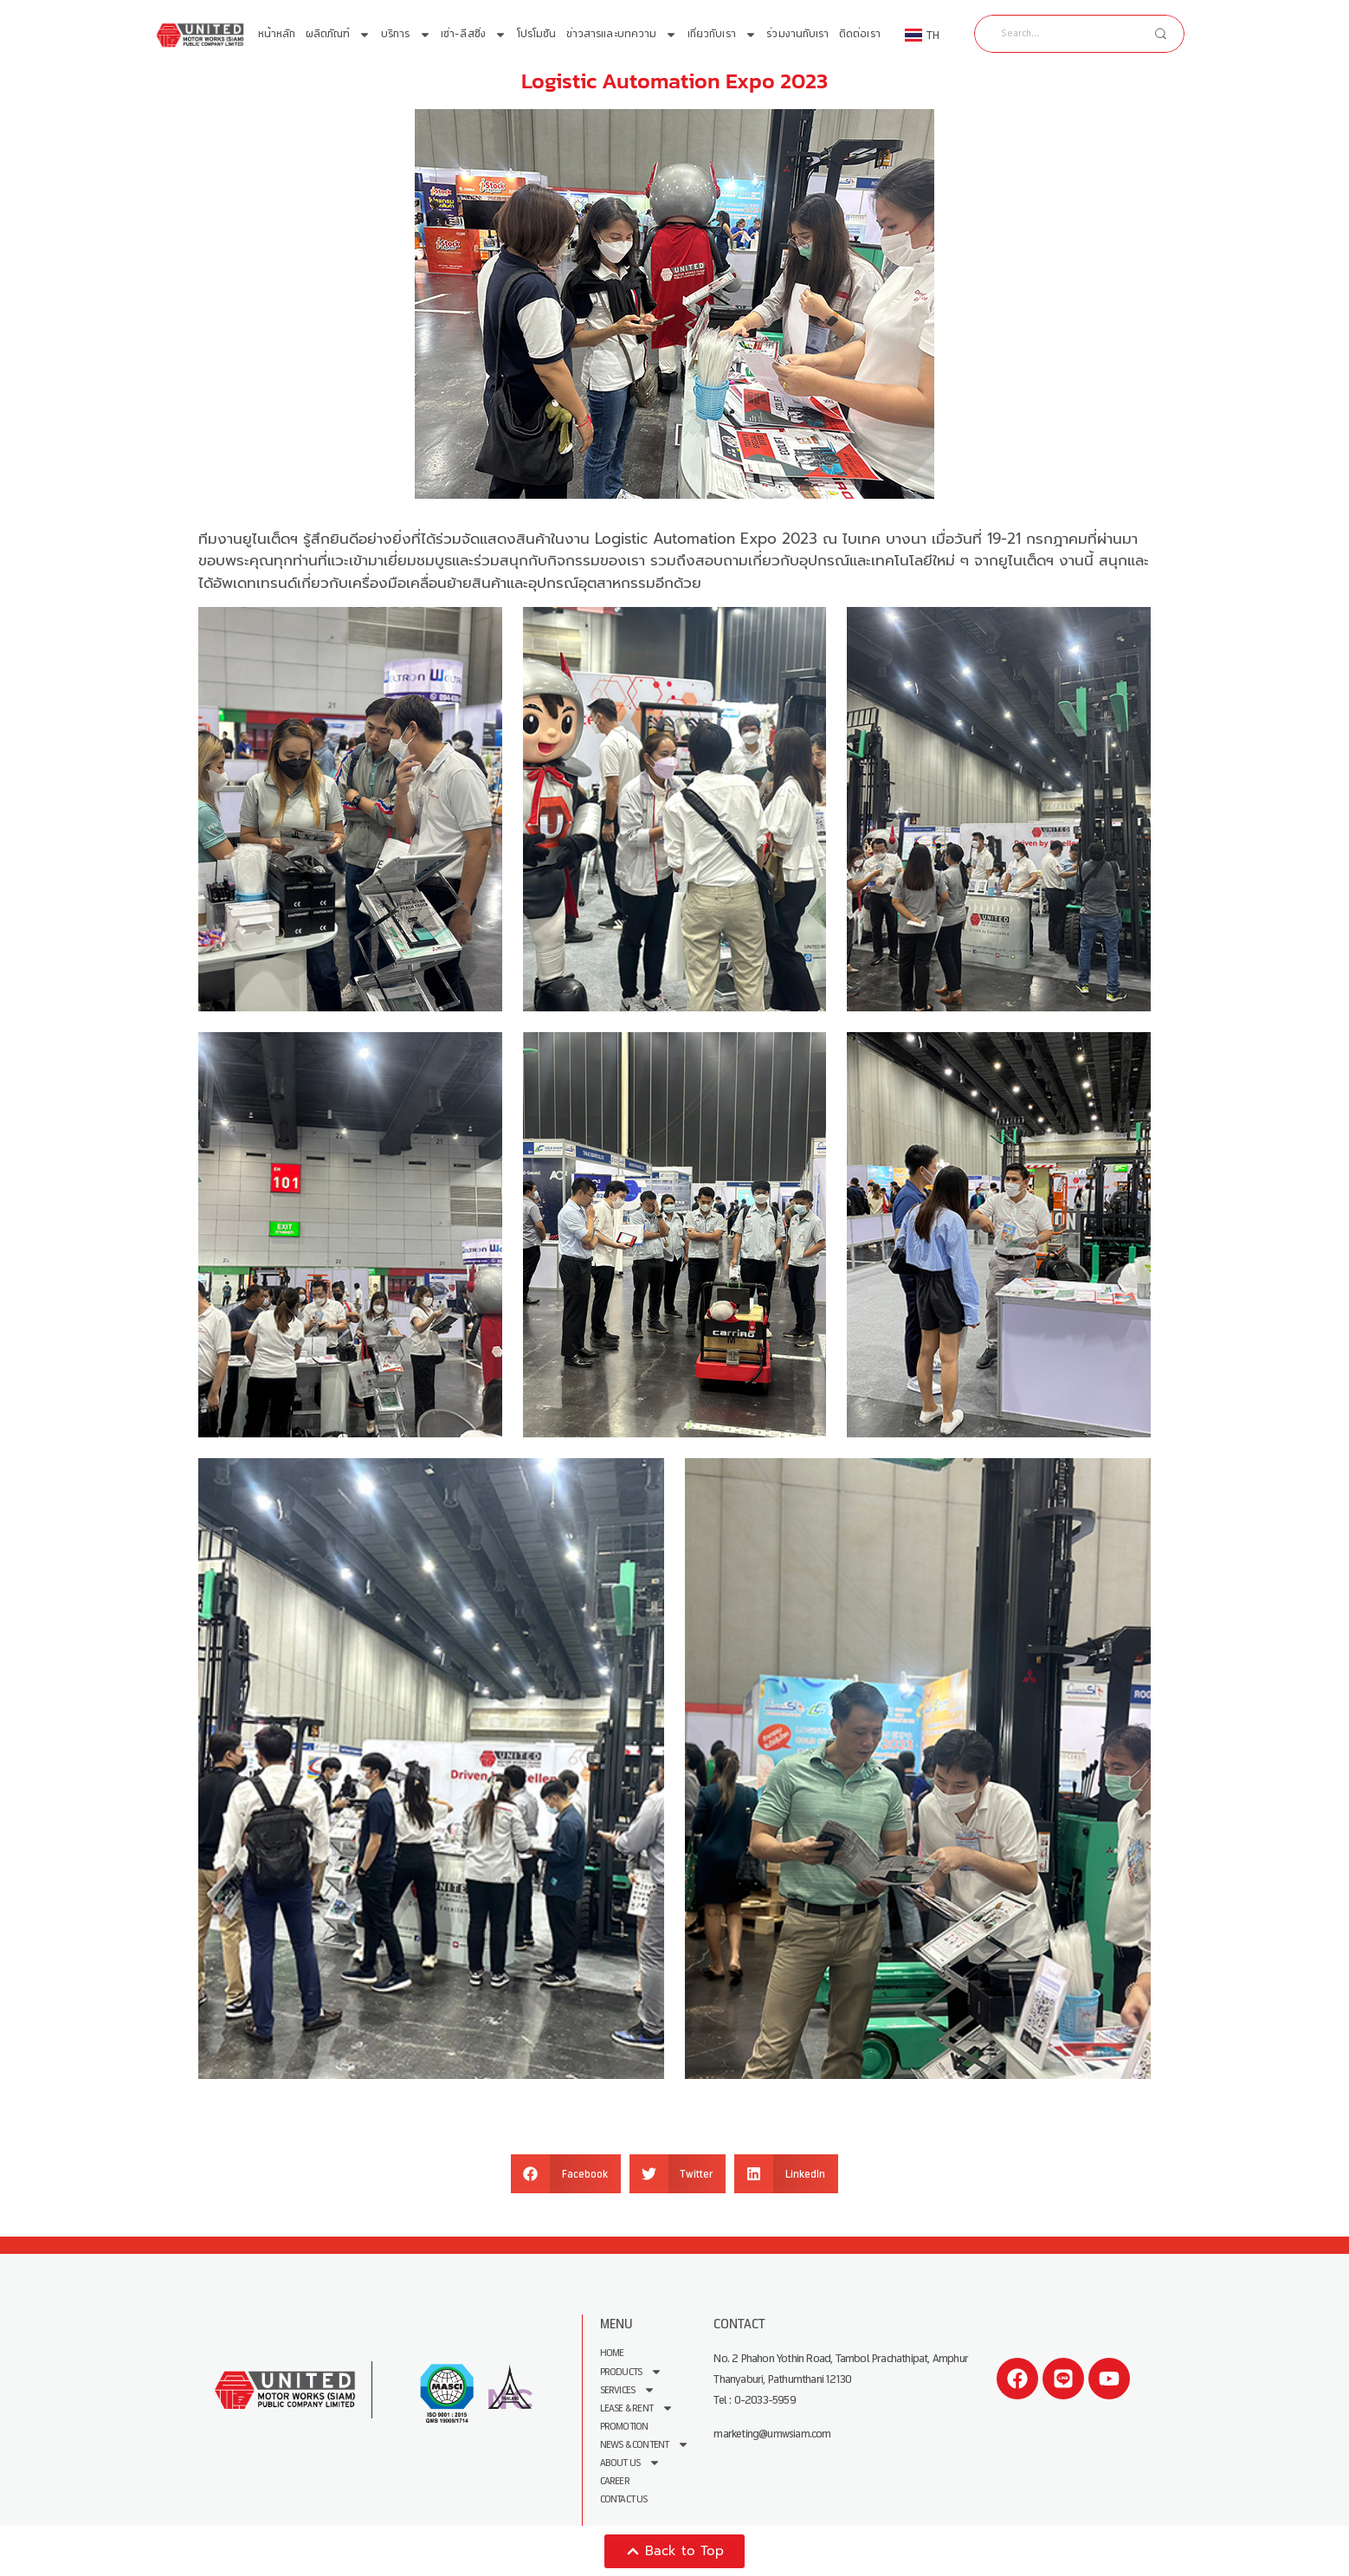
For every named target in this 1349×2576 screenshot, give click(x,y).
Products (631, 2371)
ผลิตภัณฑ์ (338, 34)
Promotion (624, 2425)
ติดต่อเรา (860, 34)
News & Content (645, 2444)
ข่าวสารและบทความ (622, 34)
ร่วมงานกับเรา (797, 34)
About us (631, 2462)
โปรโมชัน (537, 34)
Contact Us (624, 2498)
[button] (566, 2173)
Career (614, 2480)
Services (628, 2389)
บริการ (406, 34)
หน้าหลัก (277, 34)
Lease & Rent (637, 2407)
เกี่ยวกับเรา (722, 34)
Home (612, 2353)
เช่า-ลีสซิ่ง (474, 34)
